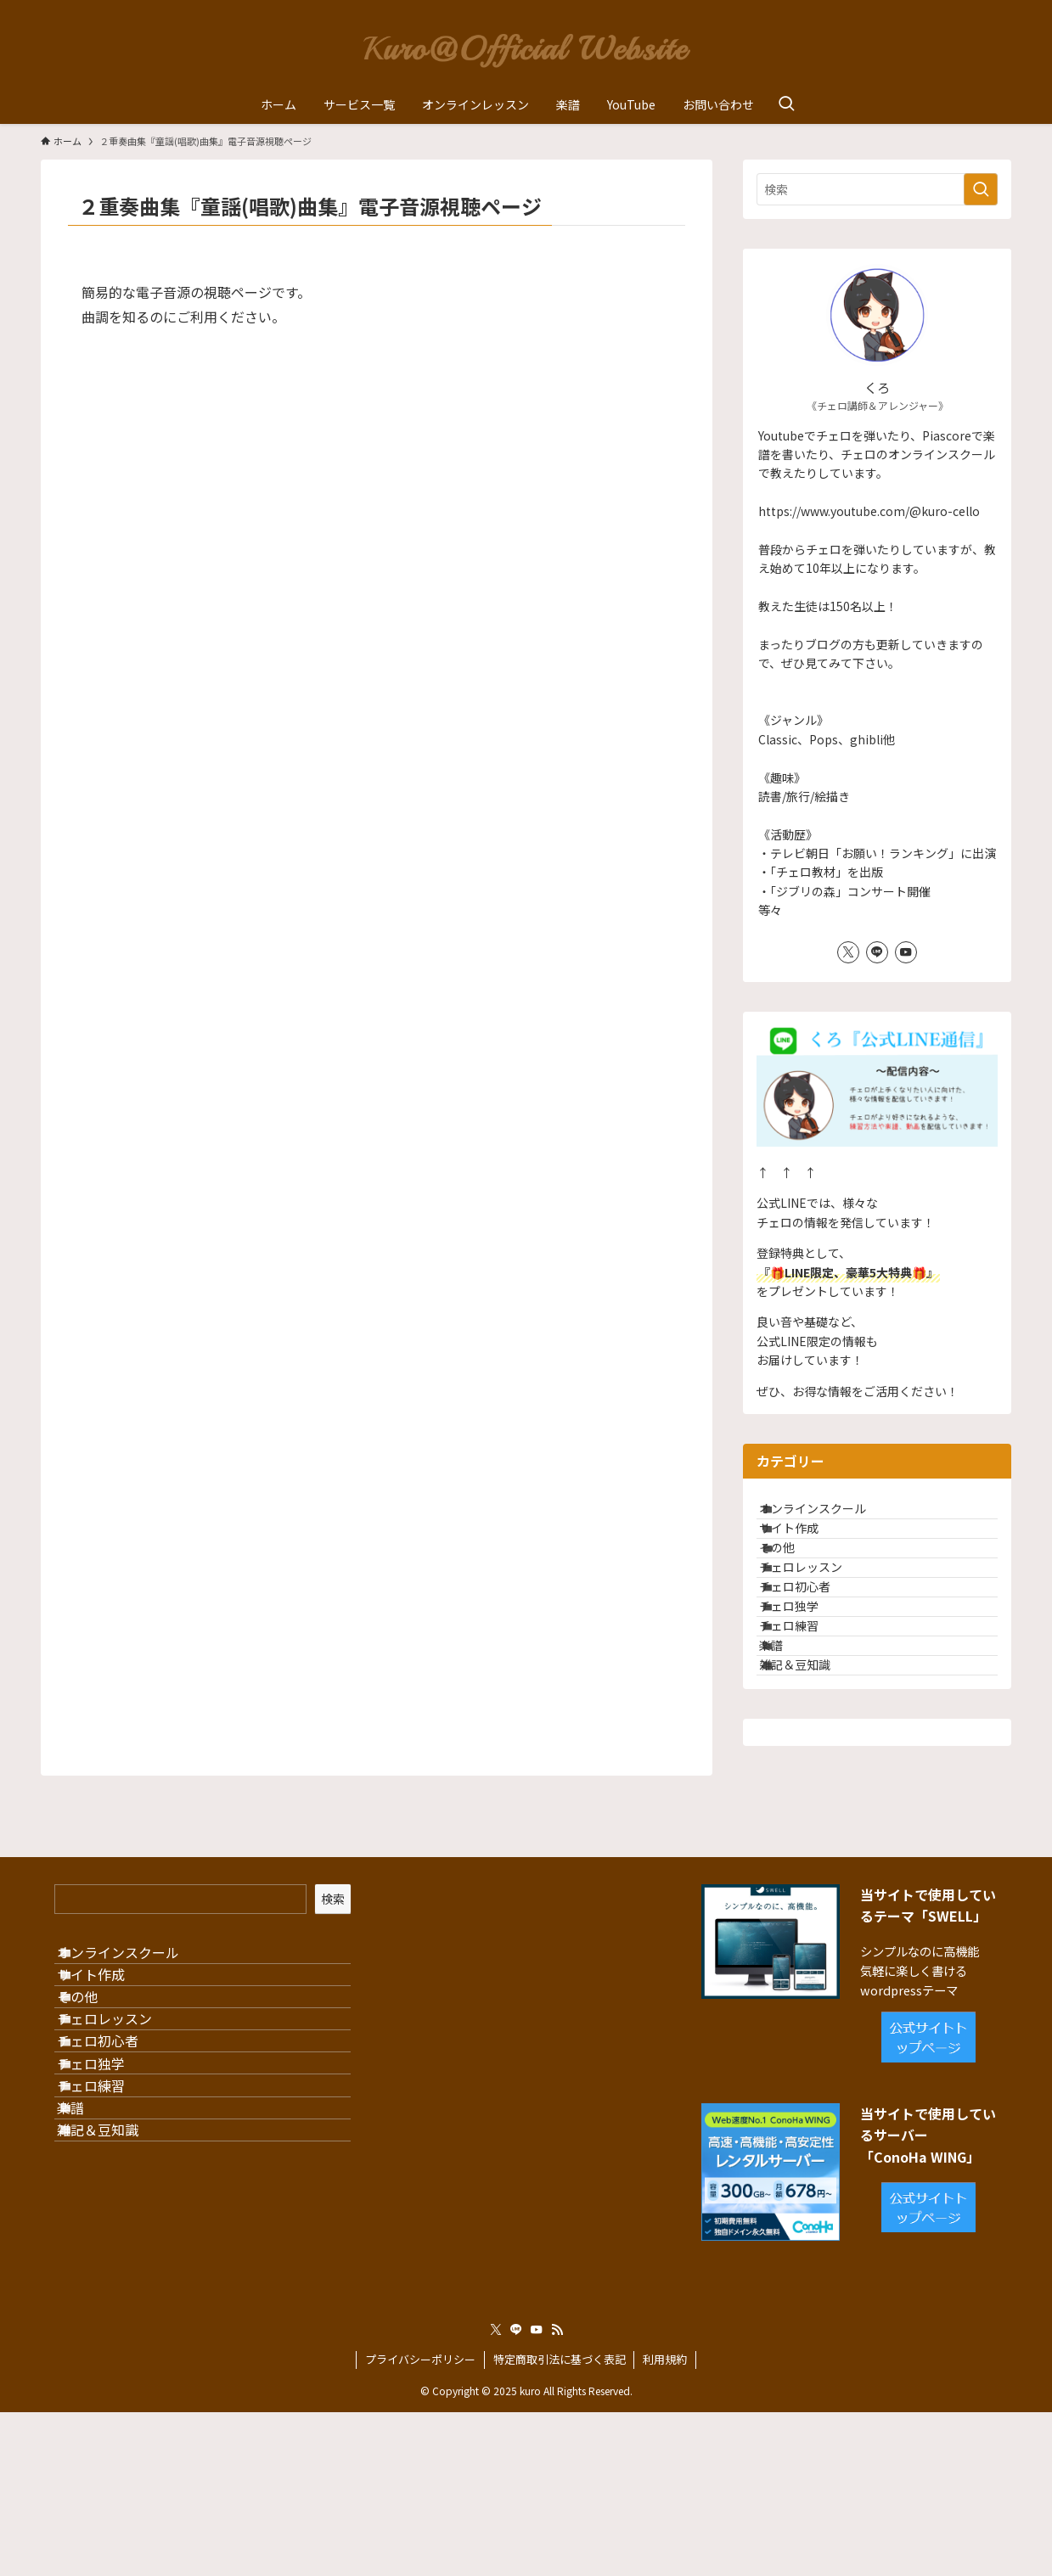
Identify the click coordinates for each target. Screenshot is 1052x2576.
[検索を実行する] (981, 189)
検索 (333, 2040)
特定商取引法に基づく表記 (559, 2523)
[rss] (557, 2493)
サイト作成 (807, 1551)
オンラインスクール (831, 1515)
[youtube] (906, 952)
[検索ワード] (877, 189)
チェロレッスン (819, 1622)
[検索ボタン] (786, 104)
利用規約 (665, 2523)
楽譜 (790, 1762)
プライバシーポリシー (420, 2523)
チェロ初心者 (813, 1656)
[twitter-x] (848, 952)
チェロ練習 (807, 1728)
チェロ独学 (807, 1692)
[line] (877, 952)
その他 (795, 1586)
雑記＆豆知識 (813, 1798)
